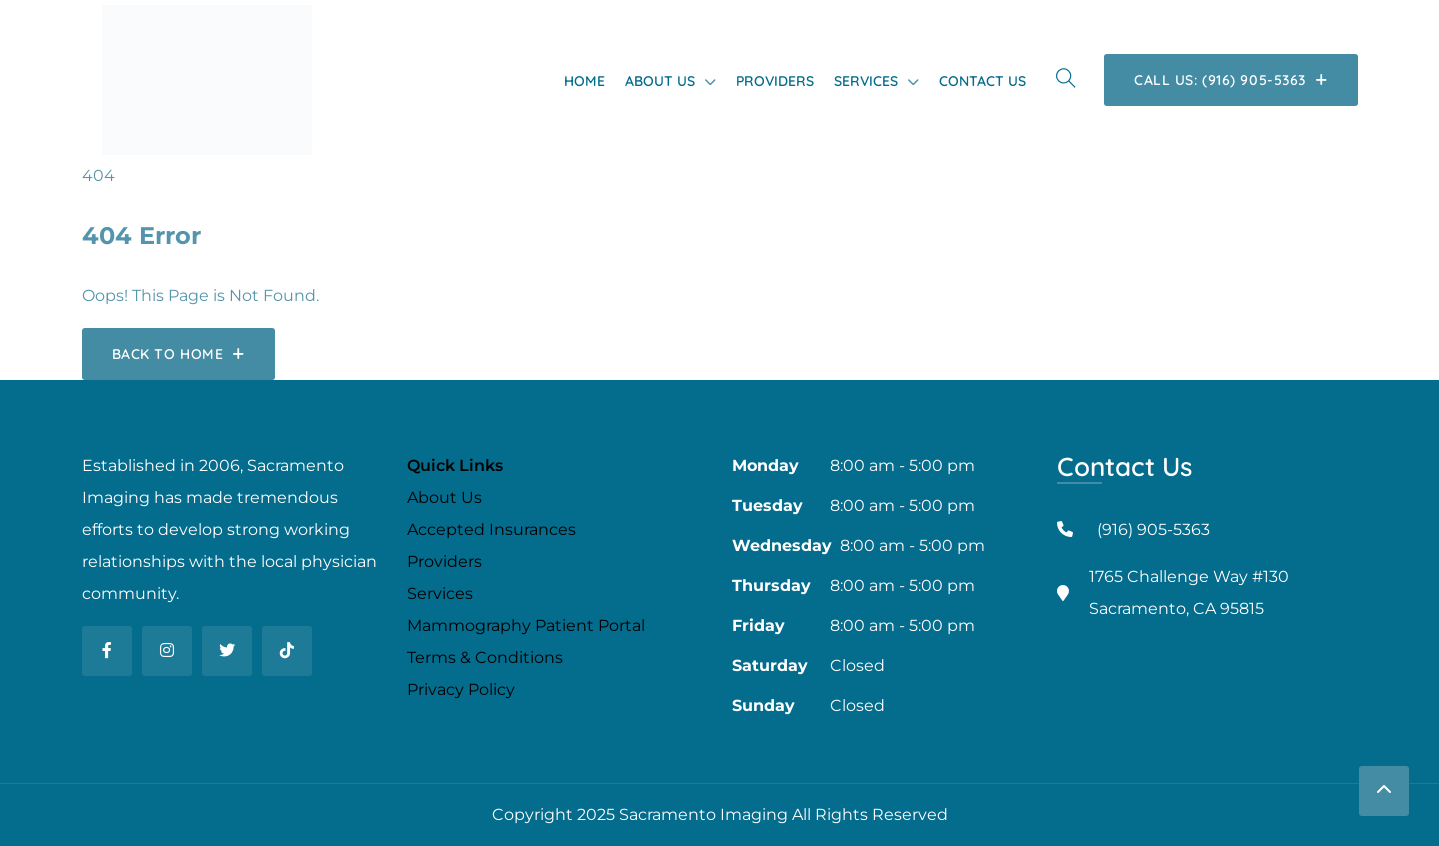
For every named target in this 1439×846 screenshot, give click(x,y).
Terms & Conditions (485, 657)
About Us (660, 81)
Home (584, 81)
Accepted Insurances (491, 529)
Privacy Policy (461, 689)
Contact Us (982, 81)
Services (866, 81)
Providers (775, 81)
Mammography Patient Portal (526, 625)
